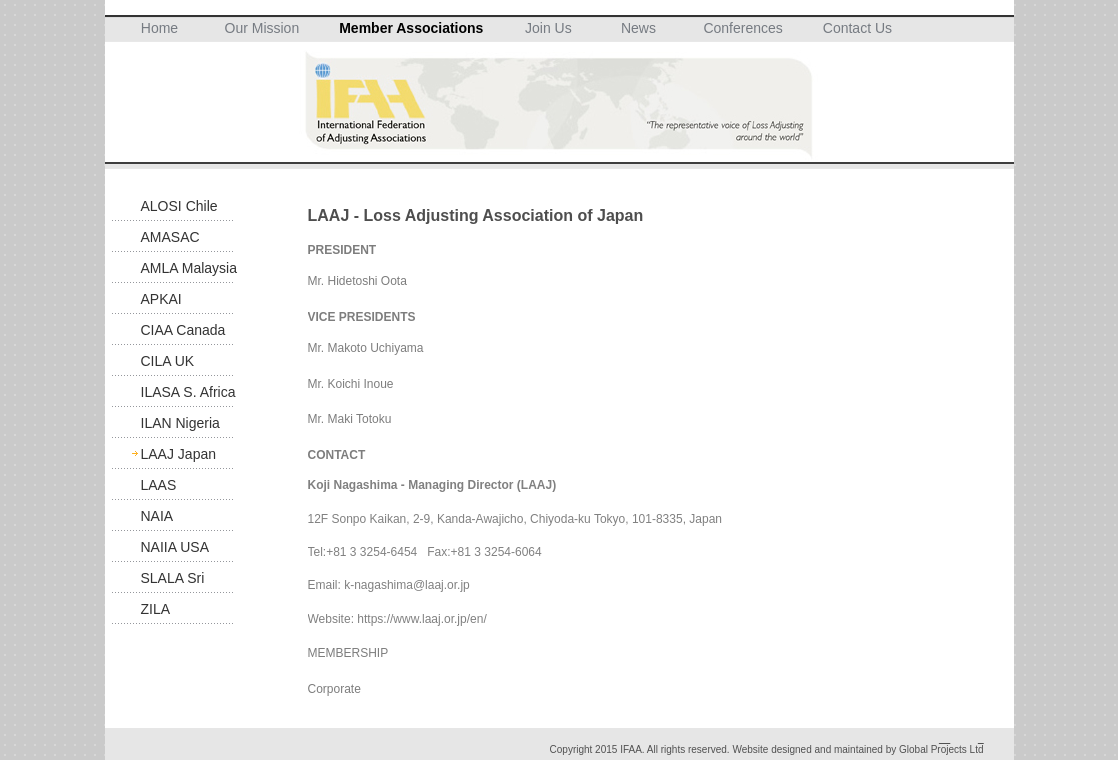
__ (944, 738)
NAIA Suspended (176, 519)
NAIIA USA (175, 547)
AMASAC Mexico (170, 240)
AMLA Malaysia (189, 268)
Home (159, 28)
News (638, 28)
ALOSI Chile (179, 206)
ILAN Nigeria (180, 423)
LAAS (159, 485)
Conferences (742, 28)
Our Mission (262, 28)
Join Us (548, 28)
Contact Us (857, 28)
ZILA (156, 609)
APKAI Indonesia (171, 302)
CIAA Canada (183, 330)
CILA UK (168, 361)
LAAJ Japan (179, 454)
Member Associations (411, 28)
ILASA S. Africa (188, 392)
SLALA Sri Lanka (173, 581)
